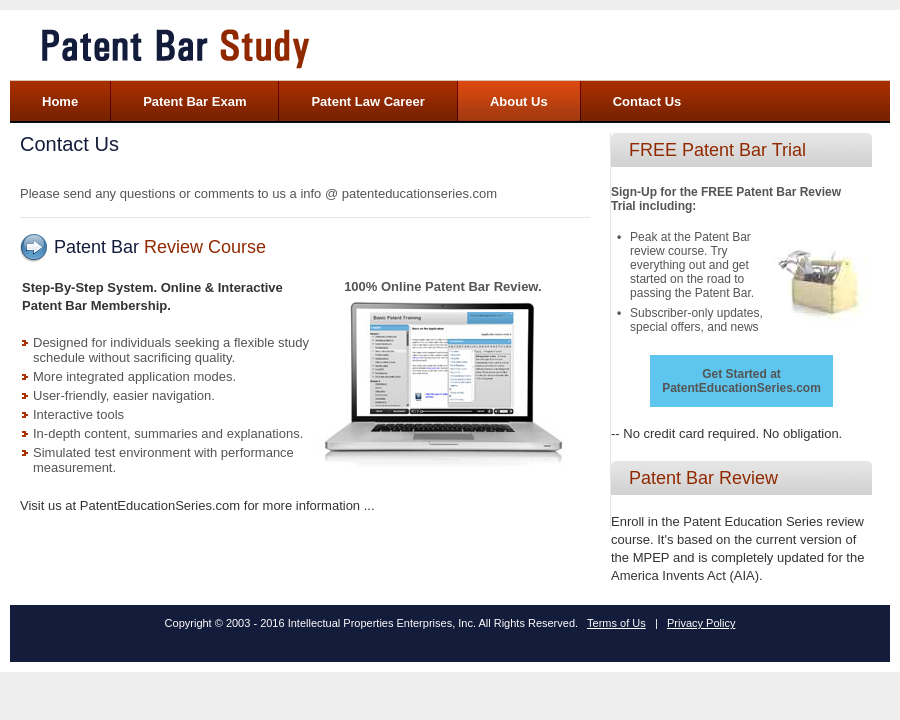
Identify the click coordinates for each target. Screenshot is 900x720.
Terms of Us (616, 623)
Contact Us (647, 101)
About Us (519, 101)
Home (60, 101)
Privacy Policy (701, 623)
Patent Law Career (367, 101)
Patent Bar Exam (194, 101)
